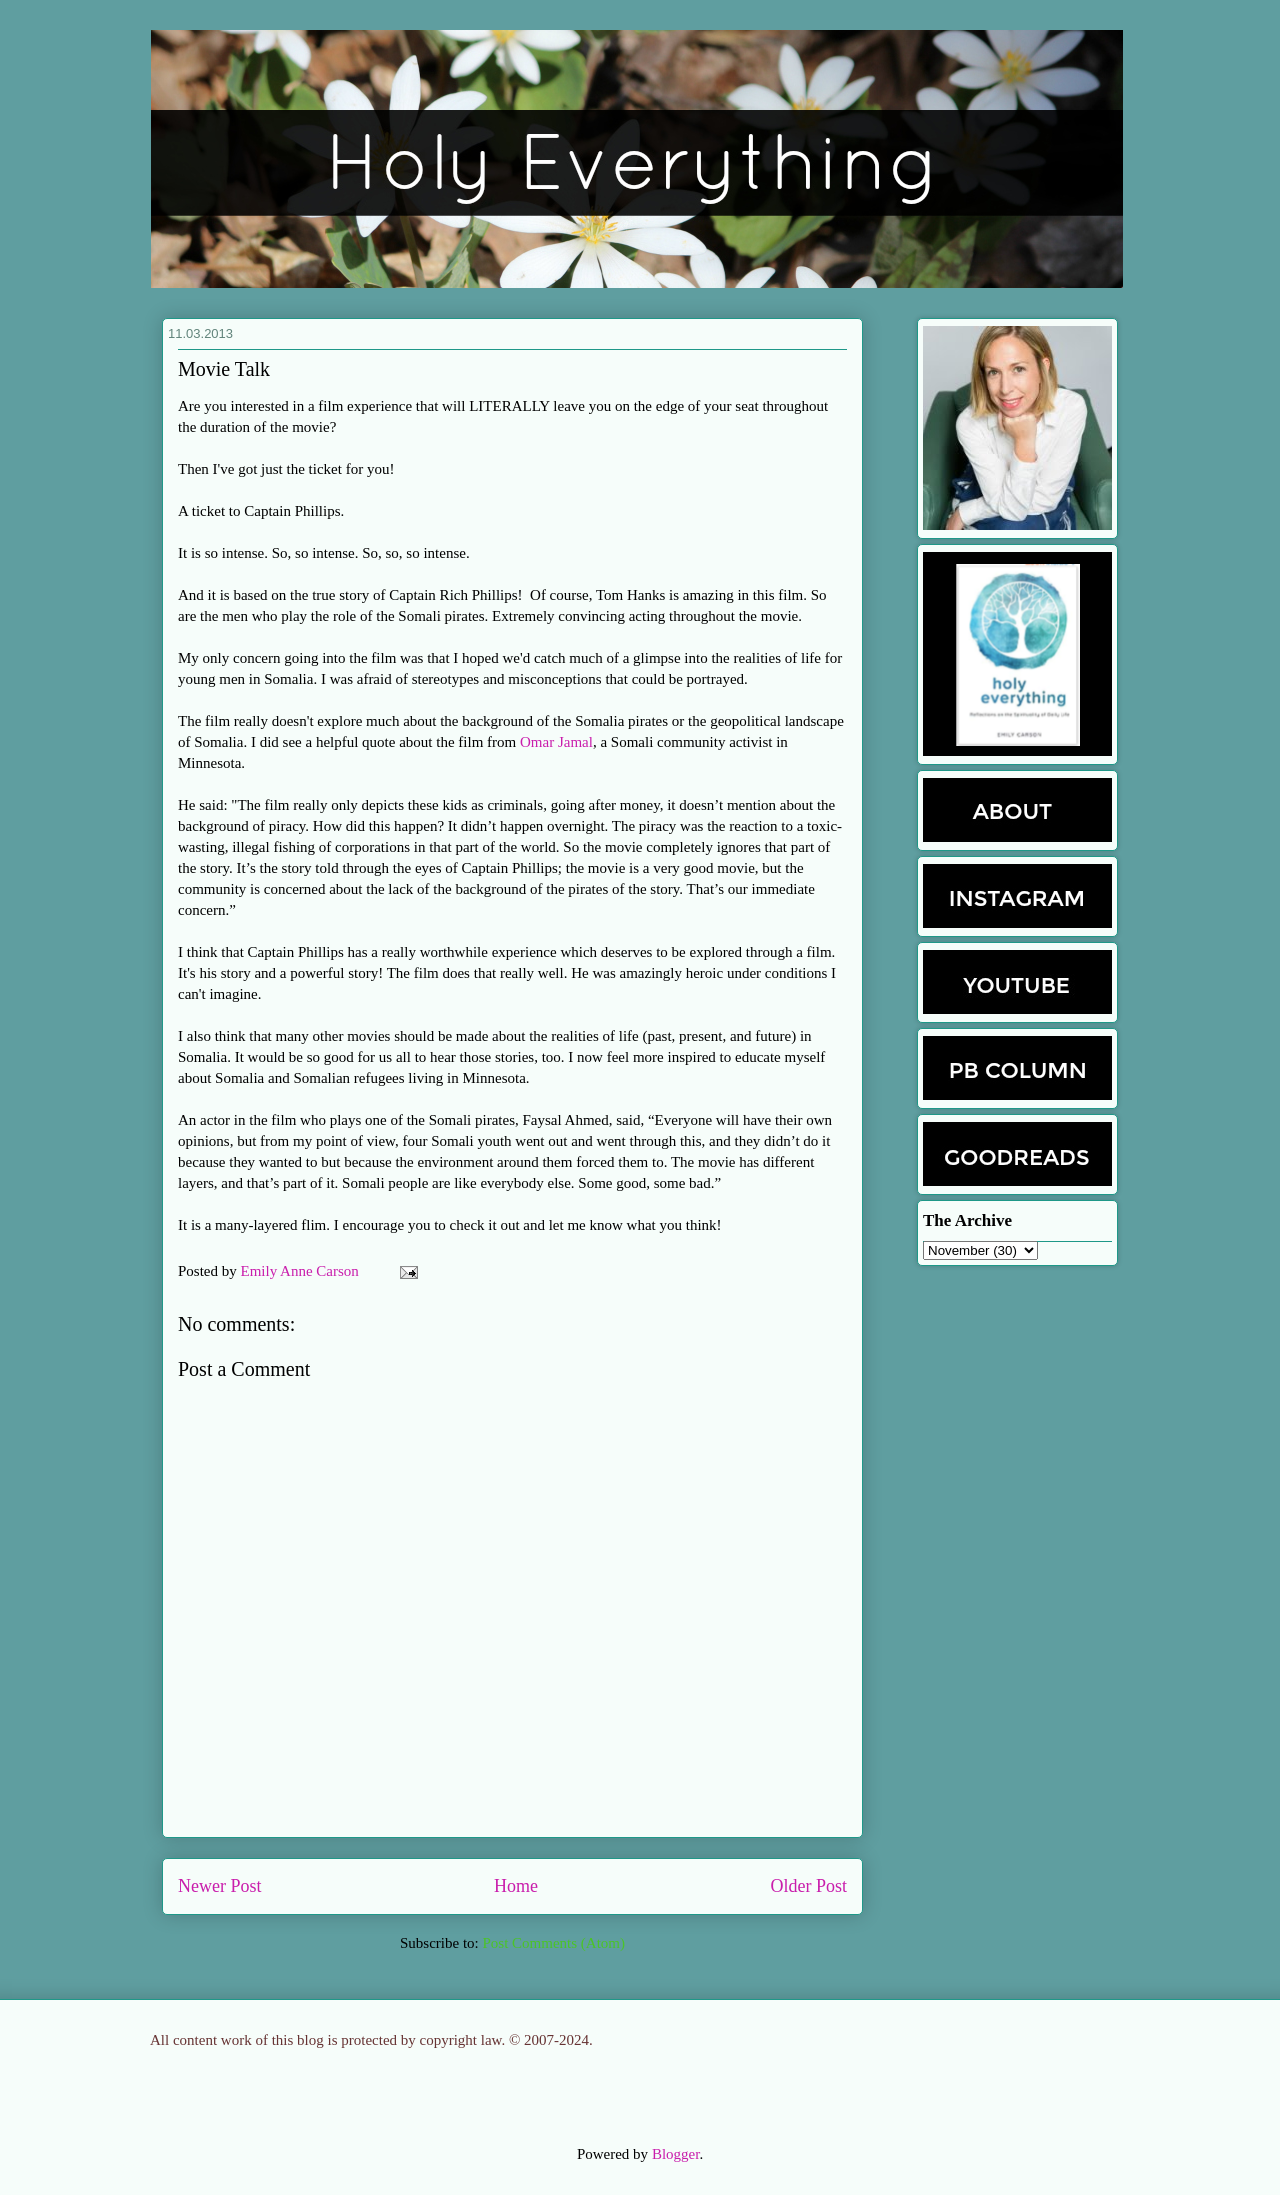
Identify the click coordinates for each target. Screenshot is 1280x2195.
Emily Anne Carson (302, 1271)
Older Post (809, 1886)
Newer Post (220, 1886)
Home (516, 1886)
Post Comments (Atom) (553, 1943)
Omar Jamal (556, 742)
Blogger (676, 2154)
